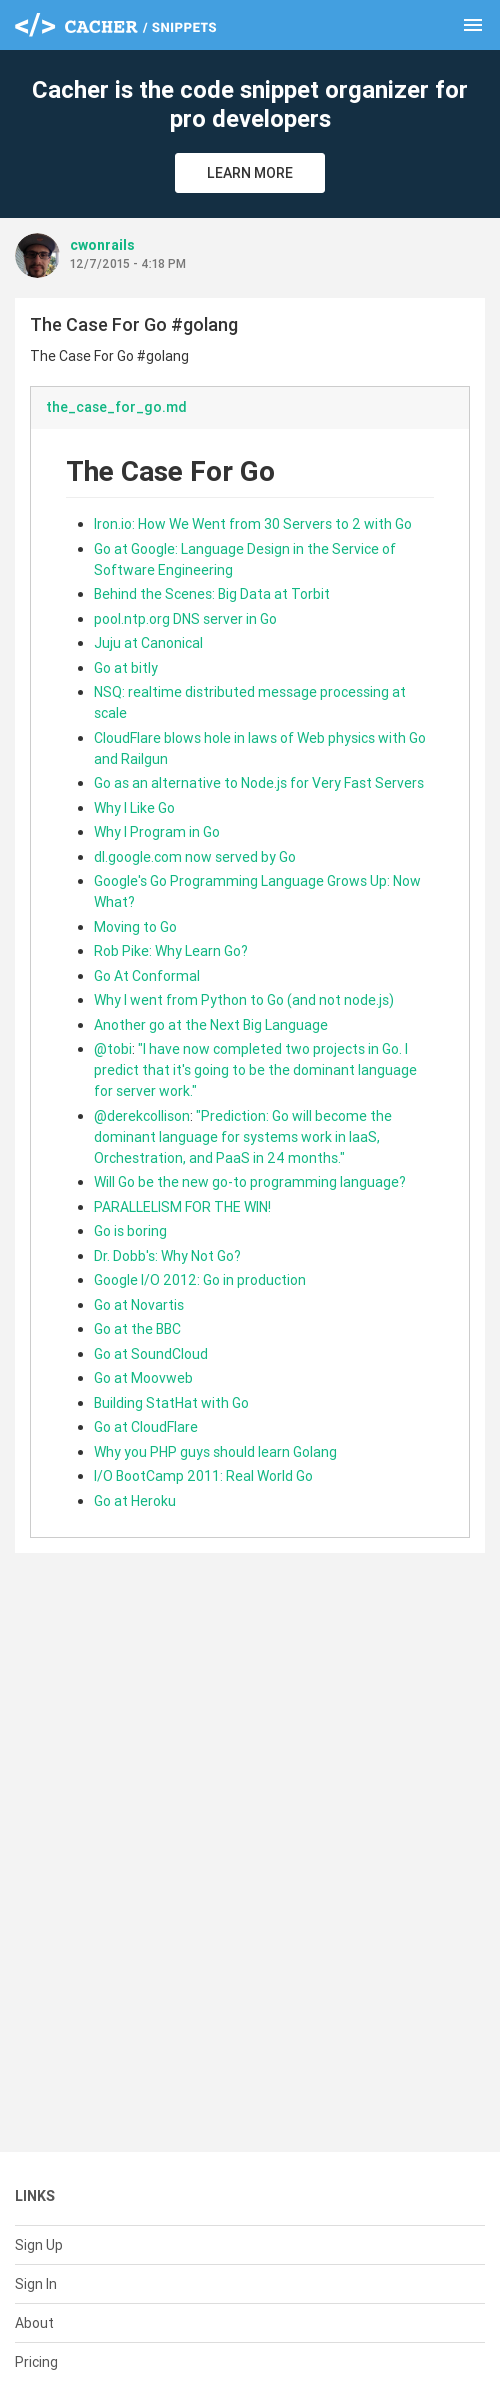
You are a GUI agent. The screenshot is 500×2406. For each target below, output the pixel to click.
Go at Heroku (135, 1501)
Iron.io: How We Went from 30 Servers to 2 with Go (253, 524)
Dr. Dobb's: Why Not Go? (167, 1256)
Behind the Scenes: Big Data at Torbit (212, 594)
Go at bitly (126, 668)
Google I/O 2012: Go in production (200, 1280)
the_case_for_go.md (116, 407)
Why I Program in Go (157, 832)
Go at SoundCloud (151, 1354)
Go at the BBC (137, 1329)
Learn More (250, 173)
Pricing (36, 2362)
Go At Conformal (147, 976)
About (34, 2323)
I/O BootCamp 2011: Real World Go (203, 1476)
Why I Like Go (134, 808)
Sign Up (39, 2245)
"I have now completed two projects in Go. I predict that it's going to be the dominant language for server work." (255, 1070)
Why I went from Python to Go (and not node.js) (244, 1000)
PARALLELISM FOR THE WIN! (182, 1207)
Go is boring (130, 1231)
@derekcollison (142, 1116)
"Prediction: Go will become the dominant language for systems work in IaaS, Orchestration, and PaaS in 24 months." (243, 1137)
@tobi (113, 1049)
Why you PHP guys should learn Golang (215, 1452)
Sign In (36, 2284)
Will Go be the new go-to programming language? (250, 1182)
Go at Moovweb (143, 1378)
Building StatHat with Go (171, 1403)
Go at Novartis (139, 1305)
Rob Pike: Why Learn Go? (171, 951)
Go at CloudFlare (146, 1427)
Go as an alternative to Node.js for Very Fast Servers (259, 783)
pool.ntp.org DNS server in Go (185, 619)
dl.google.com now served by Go (195, 857)
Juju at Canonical (148, 643)
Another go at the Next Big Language (211, 1025)
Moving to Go (135, 927)
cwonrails (102, 245)
